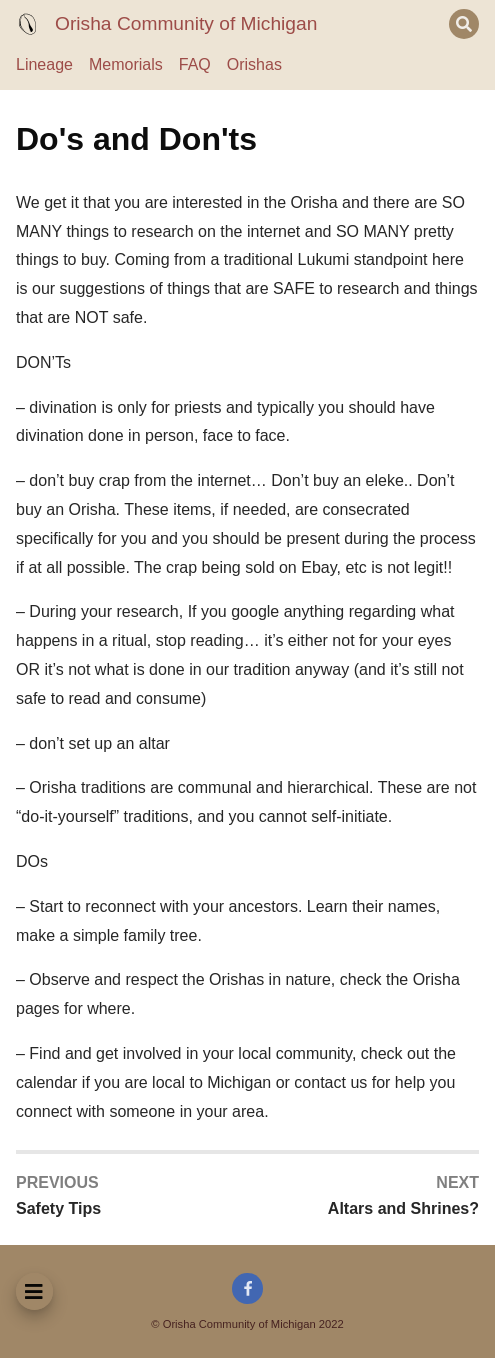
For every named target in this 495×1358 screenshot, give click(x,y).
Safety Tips (58, 1208)
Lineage (44, 64)
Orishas (254, 64)
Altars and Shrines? (403, 1208)
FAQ (195, 64)
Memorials (126, 64)
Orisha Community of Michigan (186, 23)
